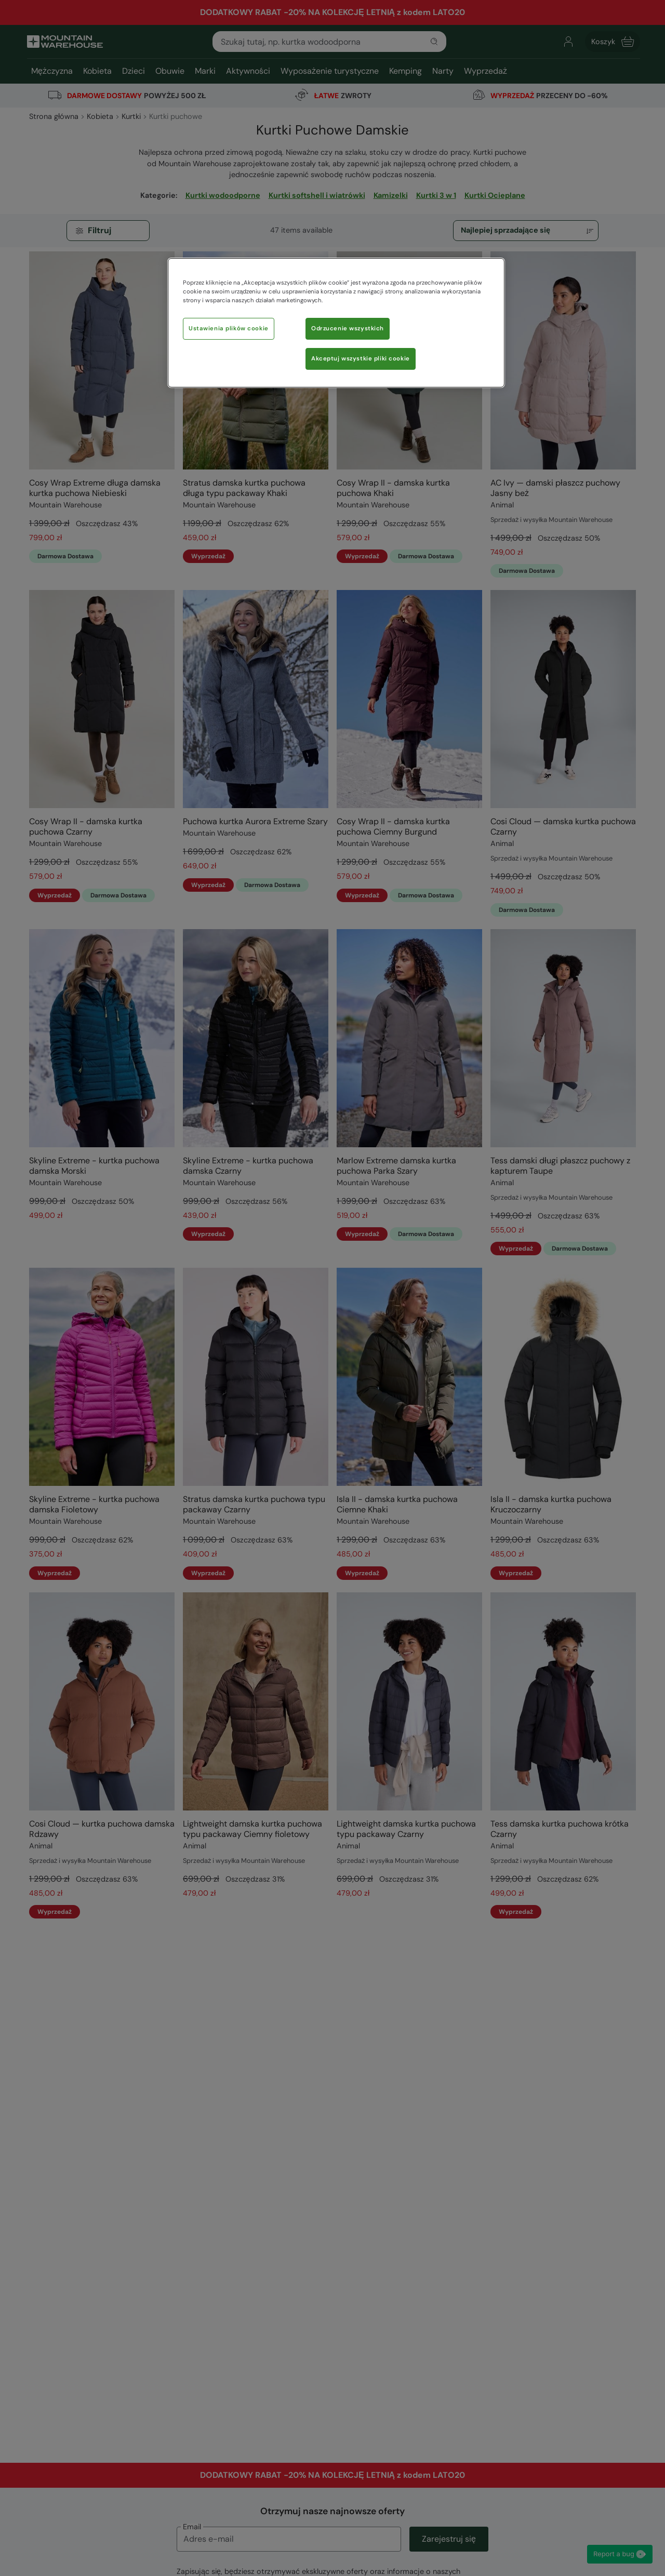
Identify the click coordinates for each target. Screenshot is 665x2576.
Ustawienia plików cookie (229, 328)
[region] (336, 323)
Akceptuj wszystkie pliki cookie (360, 359)
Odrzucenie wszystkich (347, 328)
